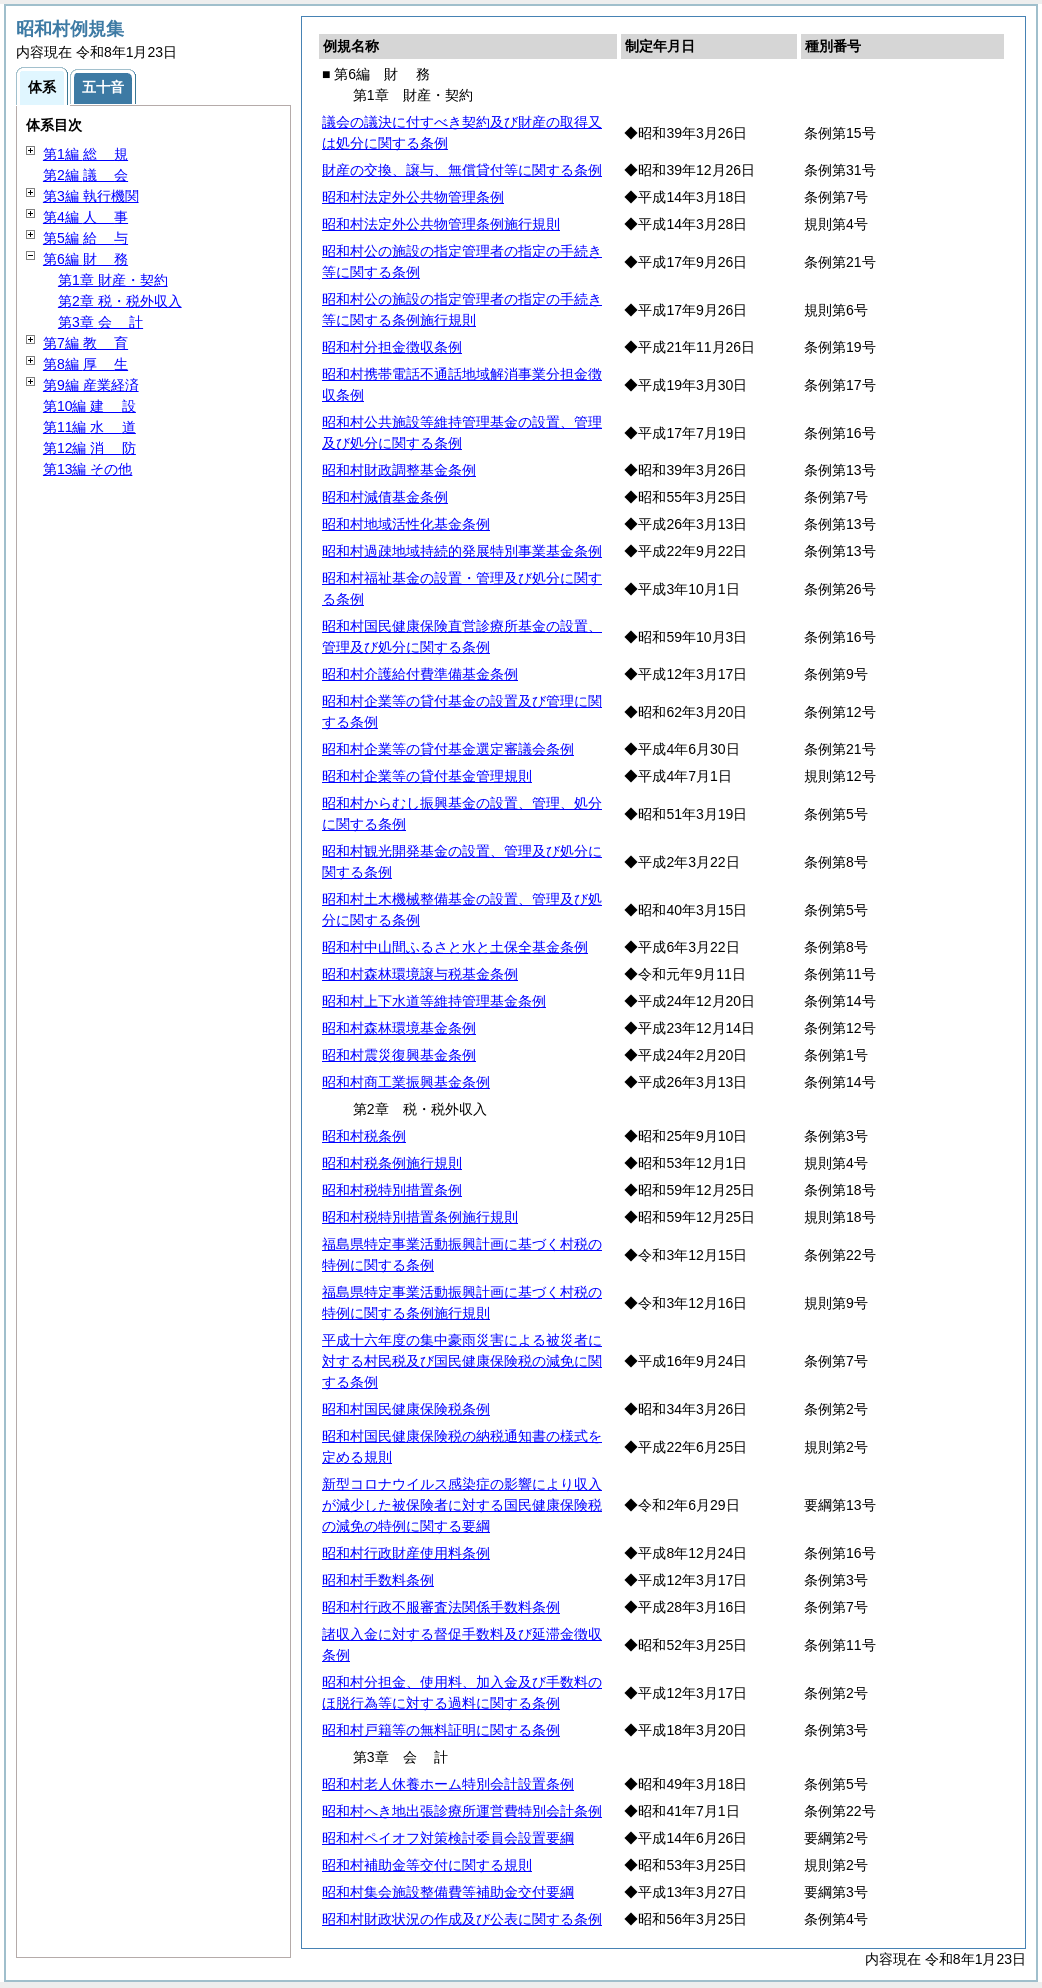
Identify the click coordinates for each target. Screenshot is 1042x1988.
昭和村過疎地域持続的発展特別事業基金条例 (462, 551)
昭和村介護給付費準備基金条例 (420, 674)
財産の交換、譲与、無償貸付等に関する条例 (462, 170)
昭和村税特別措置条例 (392, 1190)
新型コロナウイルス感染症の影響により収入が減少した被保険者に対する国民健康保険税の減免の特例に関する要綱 (462, 1505)
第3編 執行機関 (91, 196)
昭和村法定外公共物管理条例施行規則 (441, 224)
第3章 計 (100, 322)
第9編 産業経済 (91, 385)
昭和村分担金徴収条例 (392, 347)
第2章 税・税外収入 (120, 301)
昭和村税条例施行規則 (392, 1163)
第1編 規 (85, 154)
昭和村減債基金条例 (385, 497)
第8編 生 (85, 364)
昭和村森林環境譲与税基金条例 (420, 974)
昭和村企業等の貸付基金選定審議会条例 (448, 749)
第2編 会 (85, 175)
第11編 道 (89, 427)
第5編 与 (85, 238)
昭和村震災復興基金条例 (399, 1055)
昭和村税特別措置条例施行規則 (420, 1217)
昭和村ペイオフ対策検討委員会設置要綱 (448, 1838)
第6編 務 (85, 259)
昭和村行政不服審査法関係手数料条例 (441, 1607)
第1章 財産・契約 (113, 280)
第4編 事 (85, 217)
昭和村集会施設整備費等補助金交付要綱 (448, 1892)
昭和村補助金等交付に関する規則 (427, 1865)
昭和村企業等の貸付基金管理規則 (427, 776)
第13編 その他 (87, 469)
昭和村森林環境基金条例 (399, 1028)
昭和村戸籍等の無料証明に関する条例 (441, 1730)
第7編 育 (85, 343)
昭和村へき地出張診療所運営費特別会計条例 (462, 1811)
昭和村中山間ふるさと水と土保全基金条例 (455, 947)
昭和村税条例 (364, 1136)
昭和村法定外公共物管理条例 (413, 197)
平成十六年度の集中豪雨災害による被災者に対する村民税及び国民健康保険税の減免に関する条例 (462, 1361)
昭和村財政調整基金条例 (399, 470)
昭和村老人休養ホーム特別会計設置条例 (448, 1784)
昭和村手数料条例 (378, 1580)
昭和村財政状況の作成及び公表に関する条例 (462, 1919)
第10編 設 (89, 406)
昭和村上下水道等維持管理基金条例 (434, 1001)
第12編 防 (89, 448)
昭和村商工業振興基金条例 (406, 1082)
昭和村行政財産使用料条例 (406, 1553)
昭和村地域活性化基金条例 (406, 524)
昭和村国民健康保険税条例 (406, 1409)
